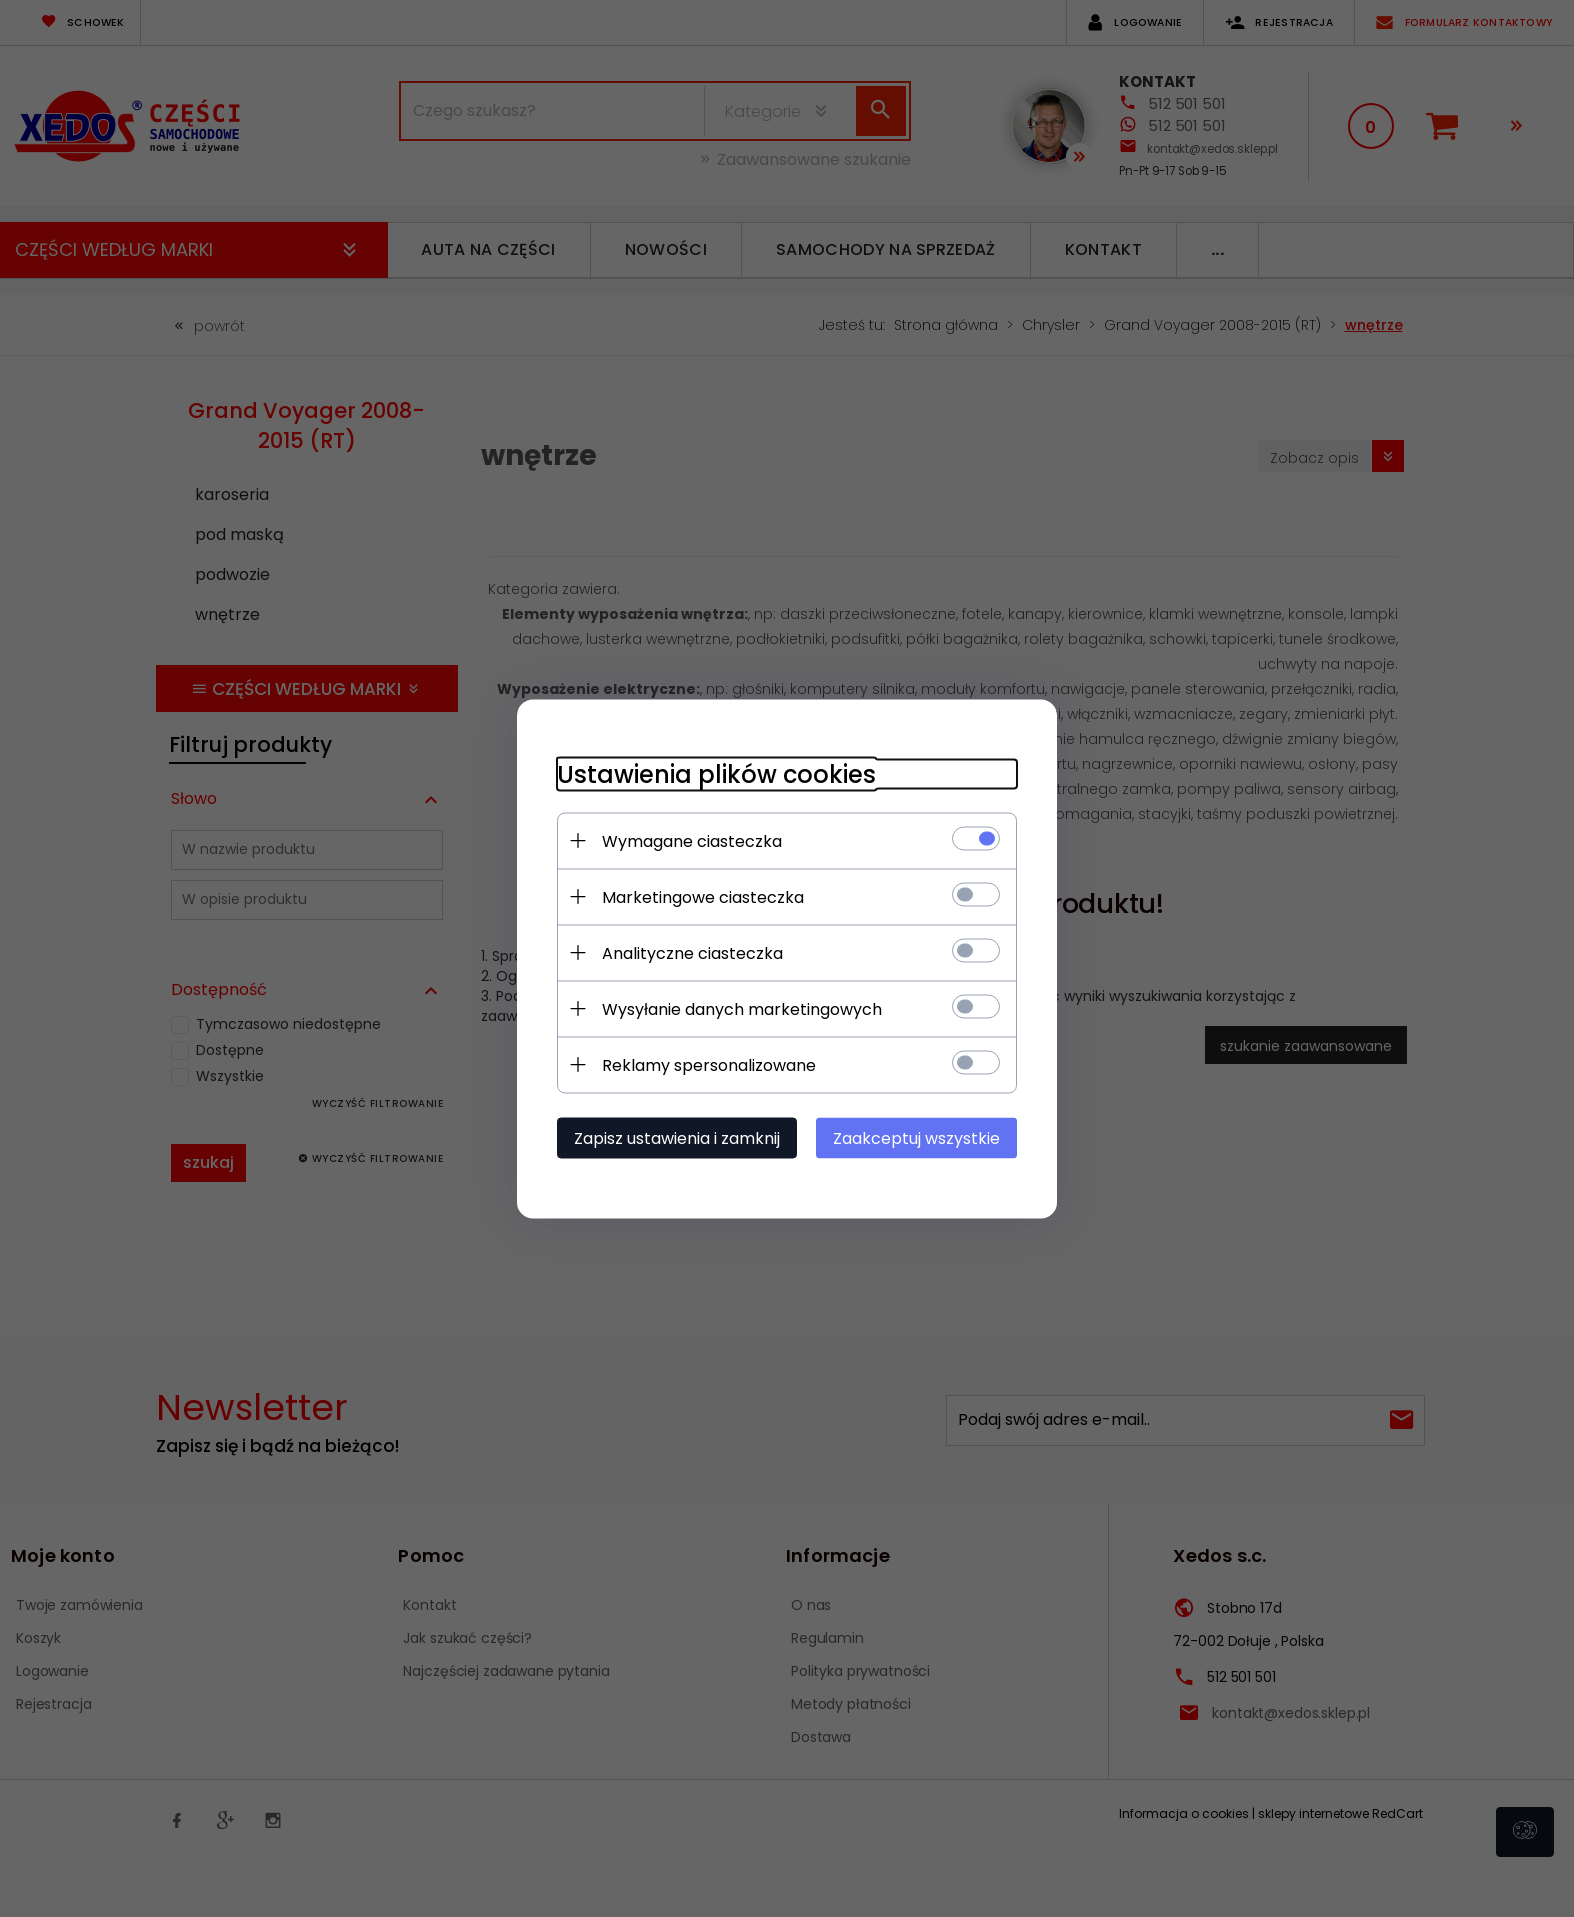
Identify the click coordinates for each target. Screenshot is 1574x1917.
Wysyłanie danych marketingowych (742, 1008)
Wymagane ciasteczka (692, 840)
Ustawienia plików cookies (716, 773)
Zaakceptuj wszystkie (916, 1137)
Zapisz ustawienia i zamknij (677, 1137)
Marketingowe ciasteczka (703, 896)
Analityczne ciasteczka (692, 952)
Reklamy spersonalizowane (709, 1064)
